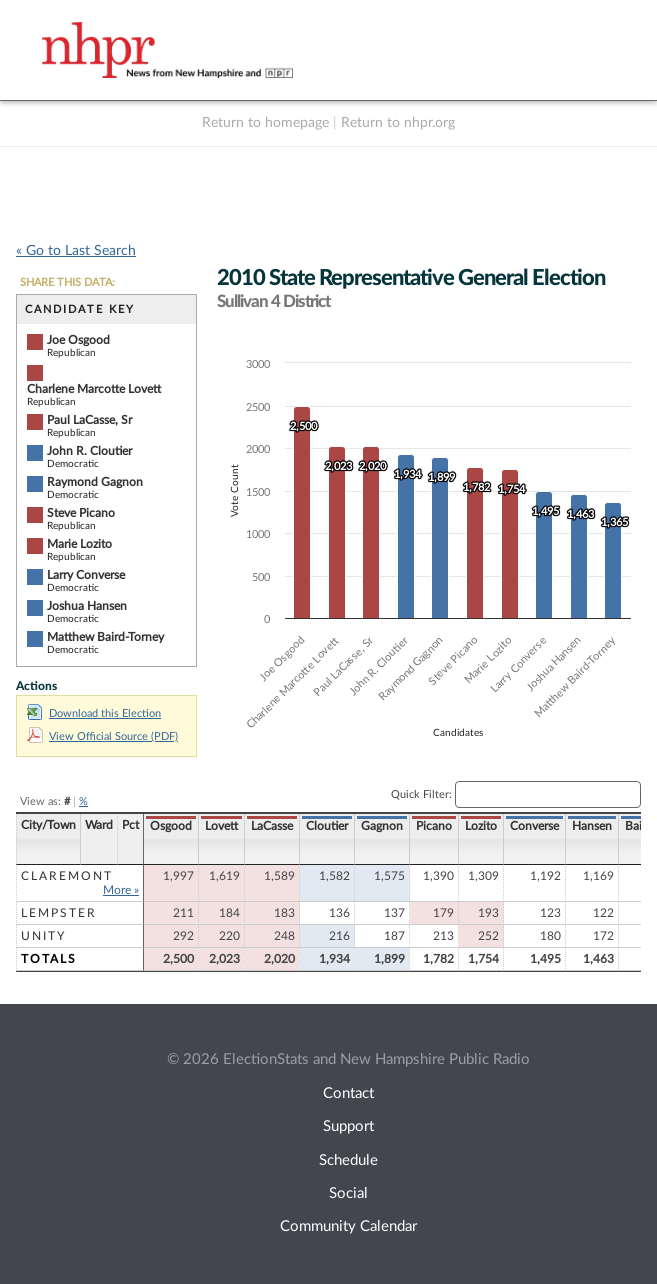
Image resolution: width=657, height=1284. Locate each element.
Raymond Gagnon (95, 482)
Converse (534, 826)
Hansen (592, 826)
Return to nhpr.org (398, 123)
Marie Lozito (79, 544)
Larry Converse (86, 575)
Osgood (171, 826)
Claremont (67, 876)
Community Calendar (348, 1226)
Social (348, 1193)
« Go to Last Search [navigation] (76, 251)
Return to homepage (265, 123)
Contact (348, 1093)
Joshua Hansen (87, 606)
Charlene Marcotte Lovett (94, 389)
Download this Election (94, 713)
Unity (43, 936)
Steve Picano (81, 513)
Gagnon (382, 826)
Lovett (221, 826)
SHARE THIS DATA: (67, 282)
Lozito (481, 826)
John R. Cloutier (89, 451)
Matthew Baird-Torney (105, 637)
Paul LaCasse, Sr (89, 420)
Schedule (348, 1160)
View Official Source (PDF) (102, 736)
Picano (434, 826)
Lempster (59, 913)
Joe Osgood (78, 340)
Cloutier (327, 826)
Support (348, 1126)
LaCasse (272, 826)
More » (121, 890)
